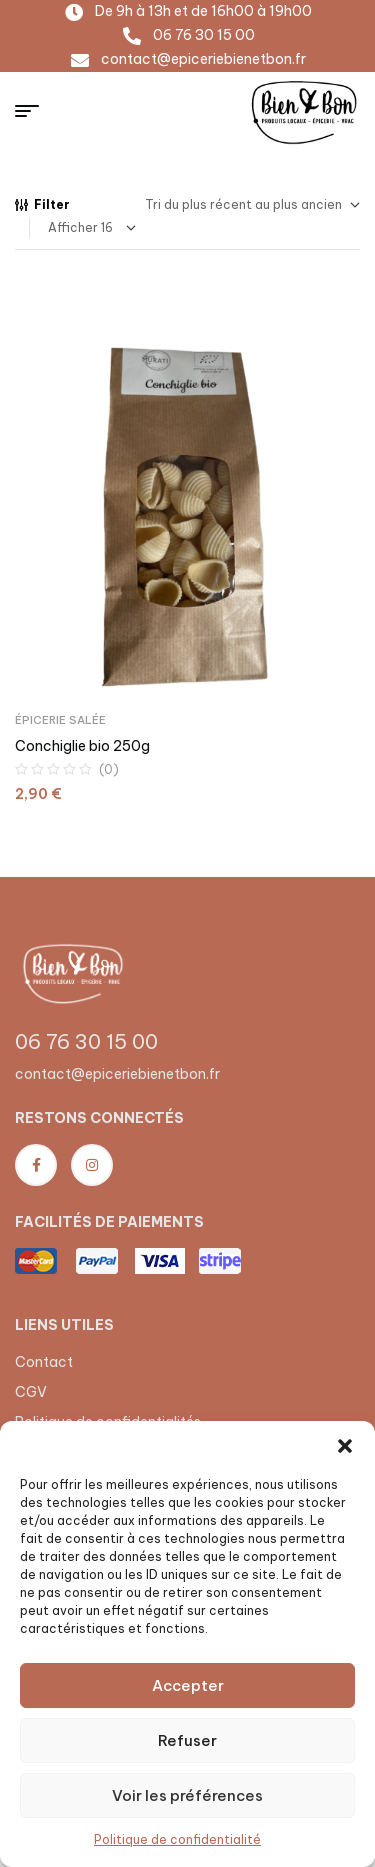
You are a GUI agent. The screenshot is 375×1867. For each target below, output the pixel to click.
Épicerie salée (60, 720)
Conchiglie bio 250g (82, 746)
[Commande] (252, 205)
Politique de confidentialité (177, 1839)
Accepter (188, 1685)
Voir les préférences (187, 1795)
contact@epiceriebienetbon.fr (117, 1074)
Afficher (73, 227)
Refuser (187, 1740)
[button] (345, 1446)
